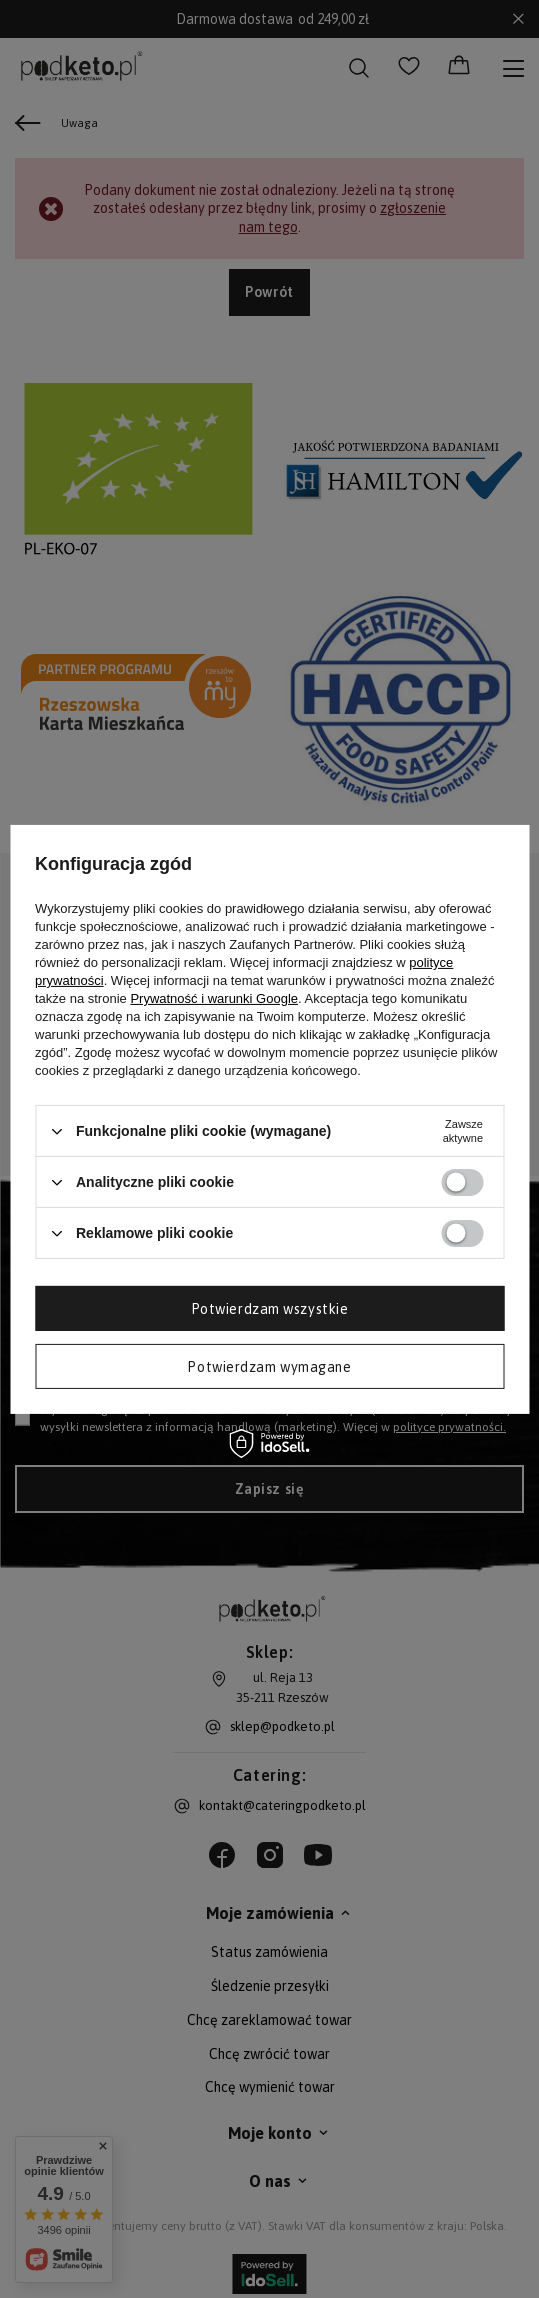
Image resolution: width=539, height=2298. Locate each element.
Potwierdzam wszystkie (270, 1308)
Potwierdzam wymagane (269, 1366)
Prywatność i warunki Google (214, 998)
